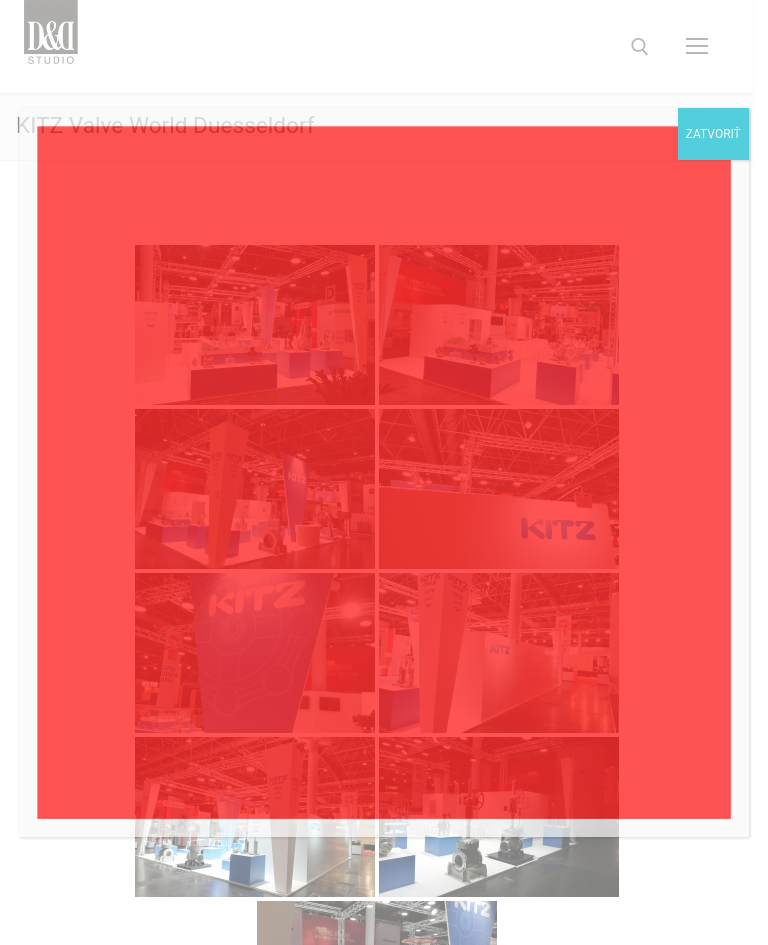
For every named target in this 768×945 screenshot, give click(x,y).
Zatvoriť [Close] (713, 134)
